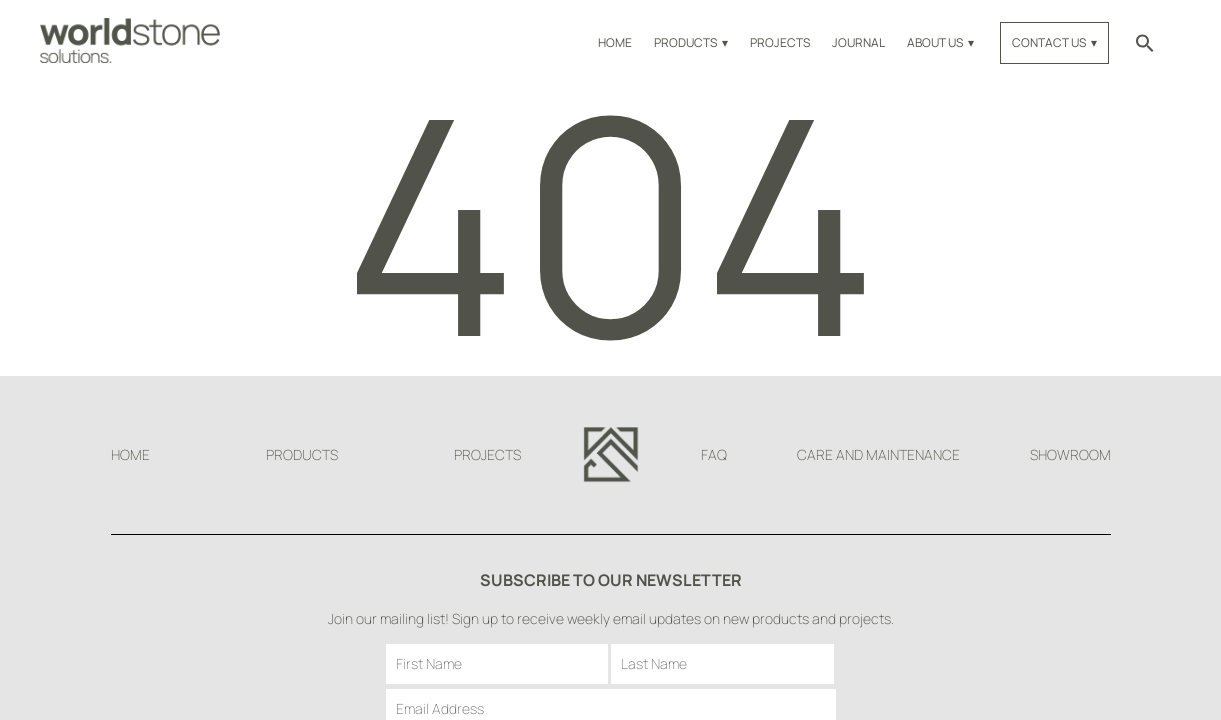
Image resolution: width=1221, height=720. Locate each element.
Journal (858, 42)
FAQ (714, 454)
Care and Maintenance (878, 454)
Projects (780, 42)
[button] (1145, 42)
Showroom (1070, 454)
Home (615, 42)
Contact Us (1049, 42)
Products (685, 42)
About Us (935, 42)
